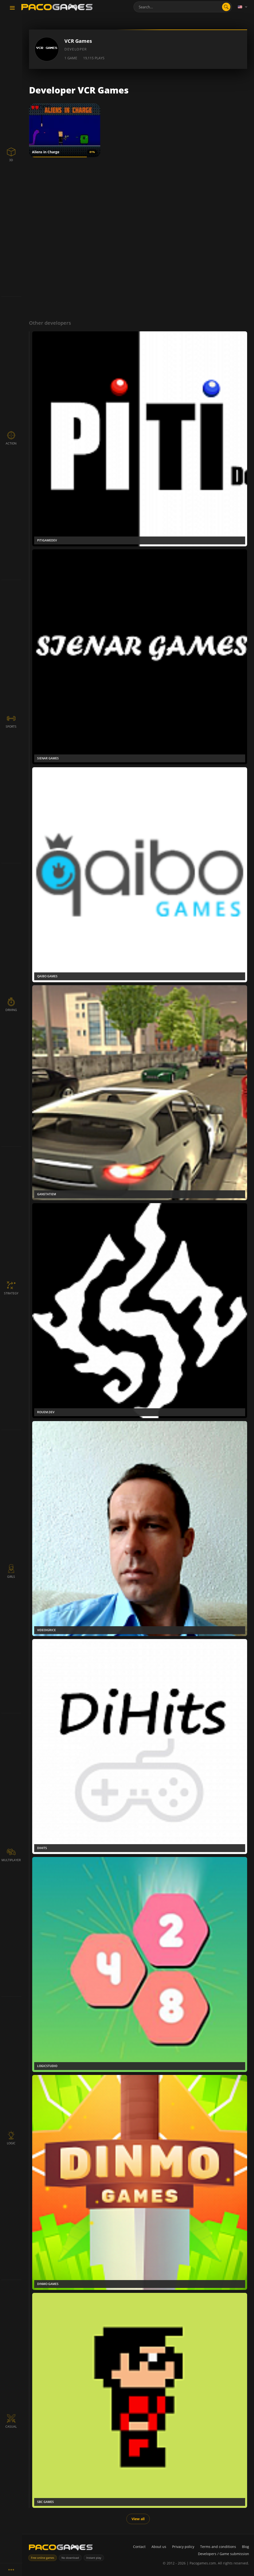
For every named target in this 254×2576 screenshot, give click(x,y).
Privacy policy (183, 2546)
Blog (245, 2546)
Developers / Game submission (223, 2553)
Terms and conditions (218, 2546)
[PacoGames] (60, 2548)
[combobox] (183, 6)
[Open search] (226, 7)
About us (158, 2546)
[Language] (243, 6)
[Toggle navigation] (12, 8)
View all (138, 2518)
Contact (139, 2546)
